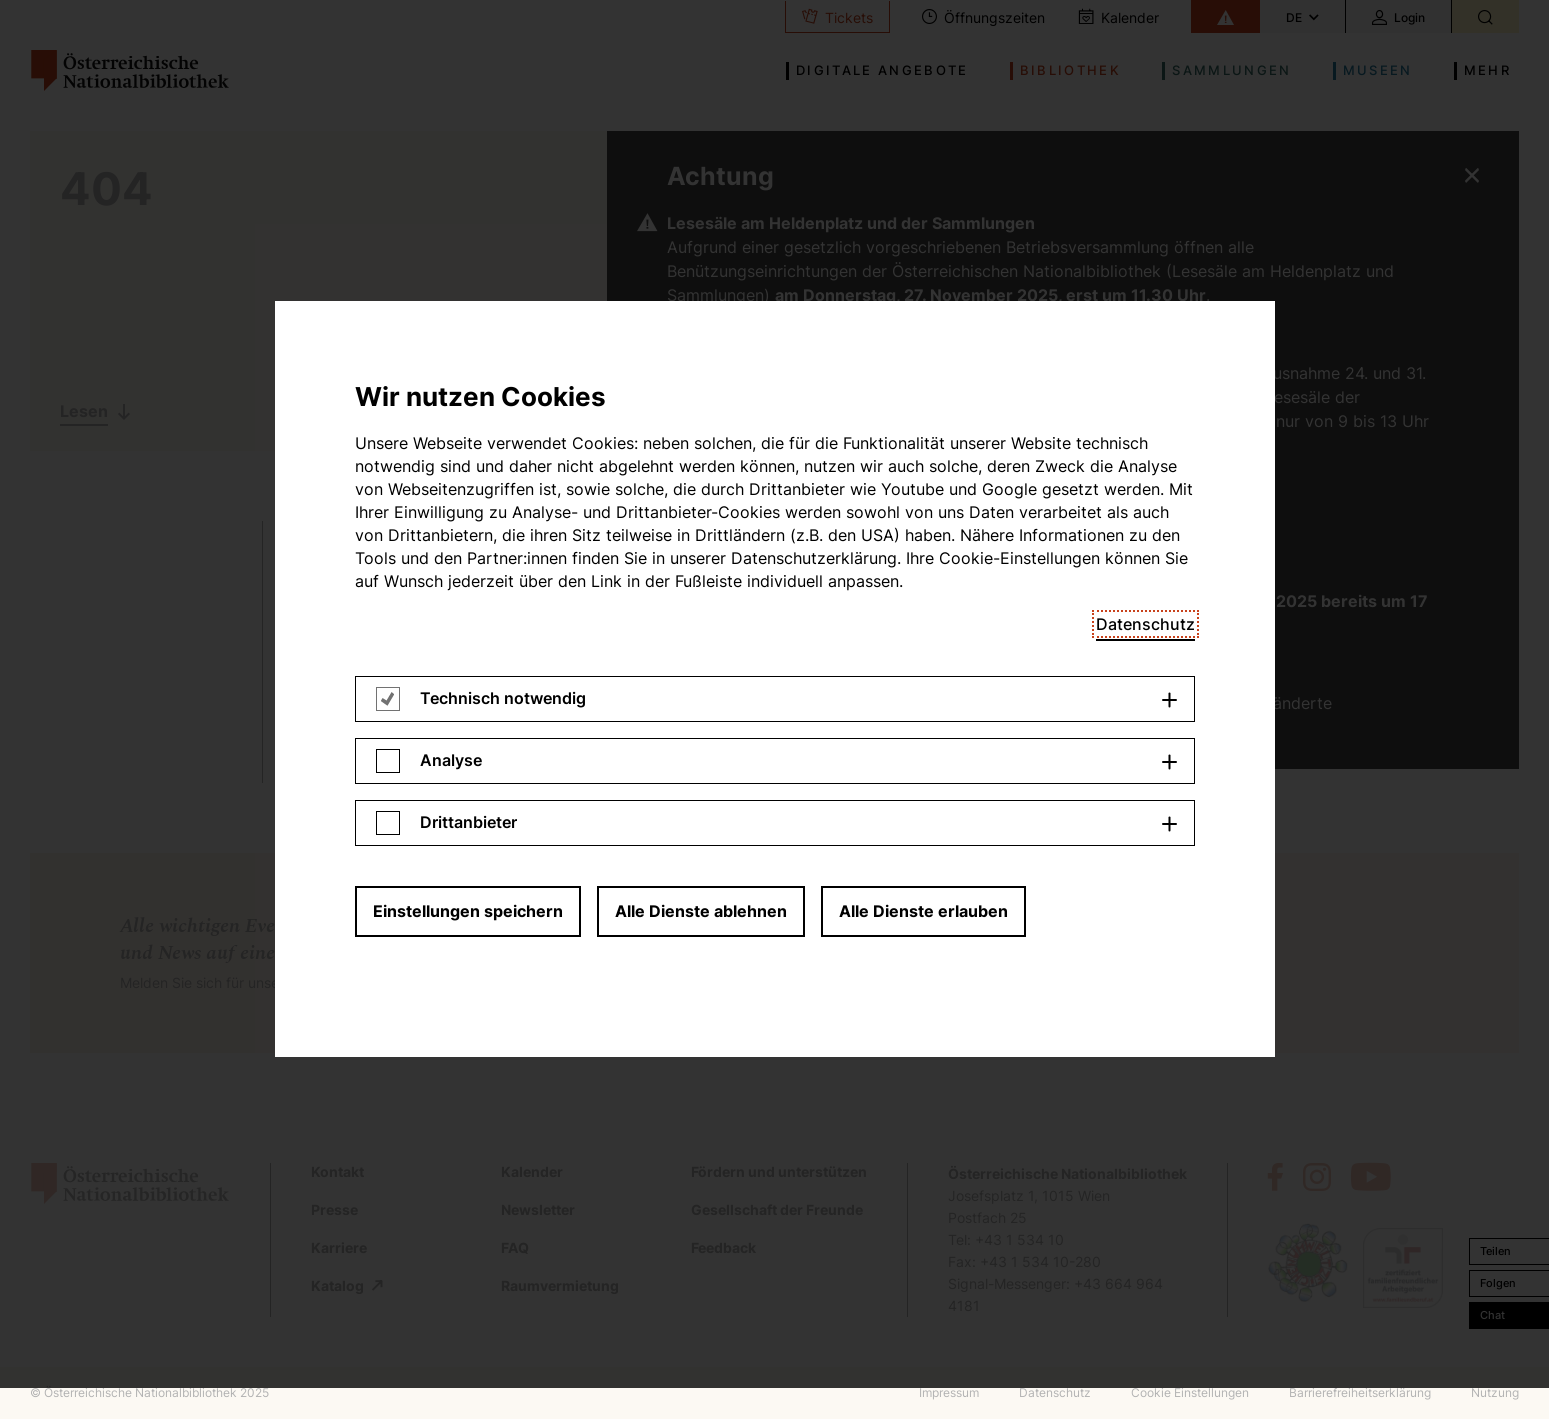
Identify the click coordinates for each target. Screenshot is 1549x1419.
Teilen (1495, 1251)
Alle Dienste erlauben (923, 333)
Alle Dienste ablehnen (701, 333)
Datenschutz (1145, 46)
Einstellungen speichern (468, 333)
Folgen (1498, 1283)
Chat (1492, 1315)
